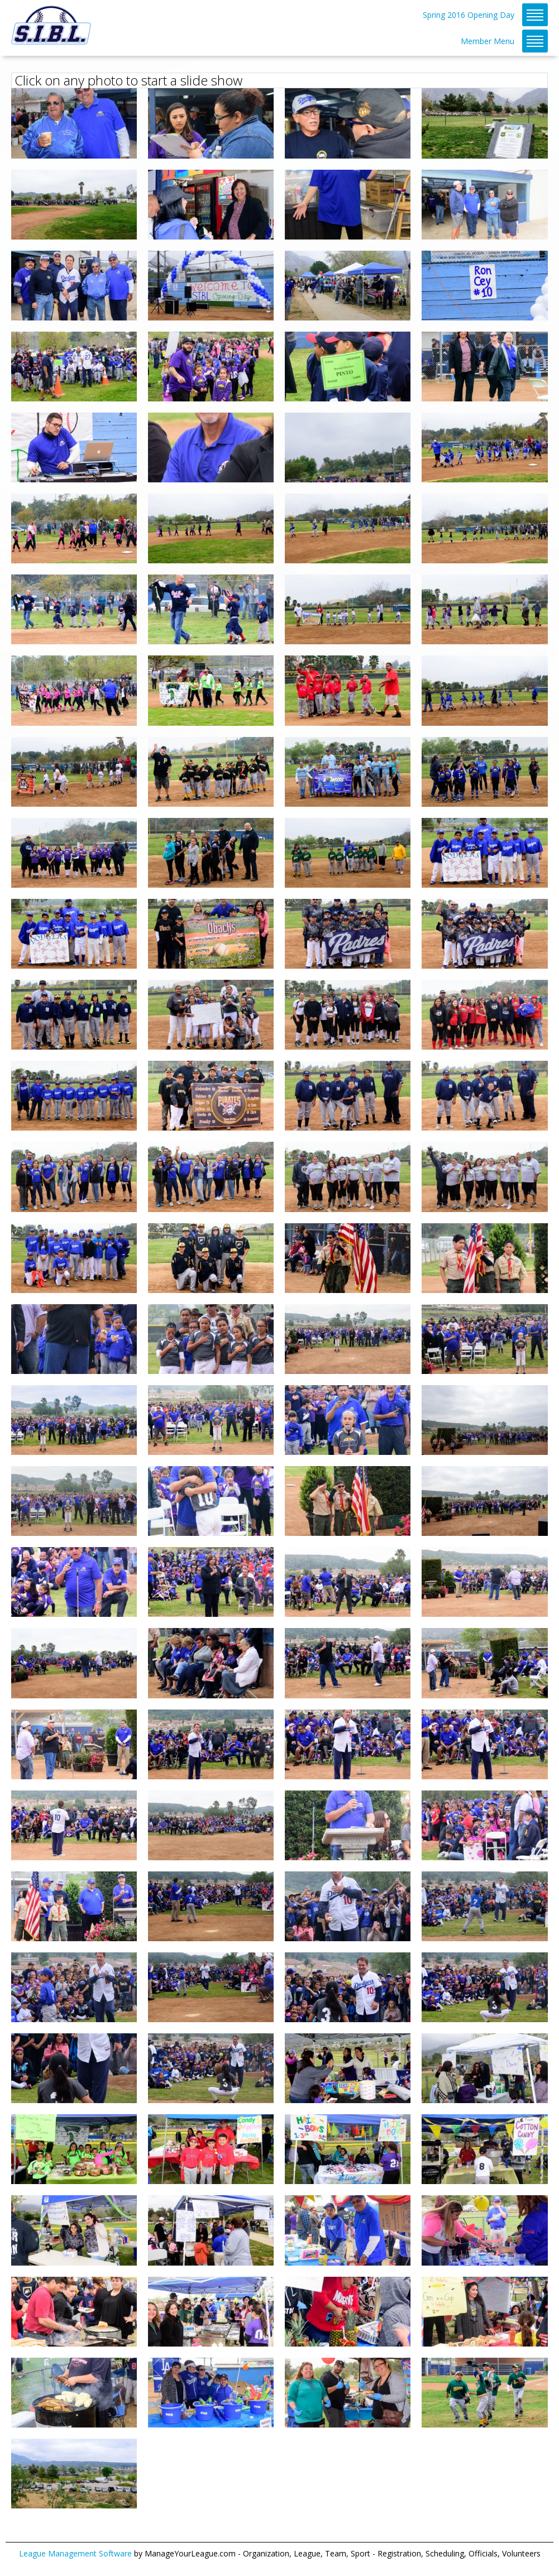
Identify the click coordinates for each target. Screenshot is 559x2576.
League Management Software (75, 2553)
